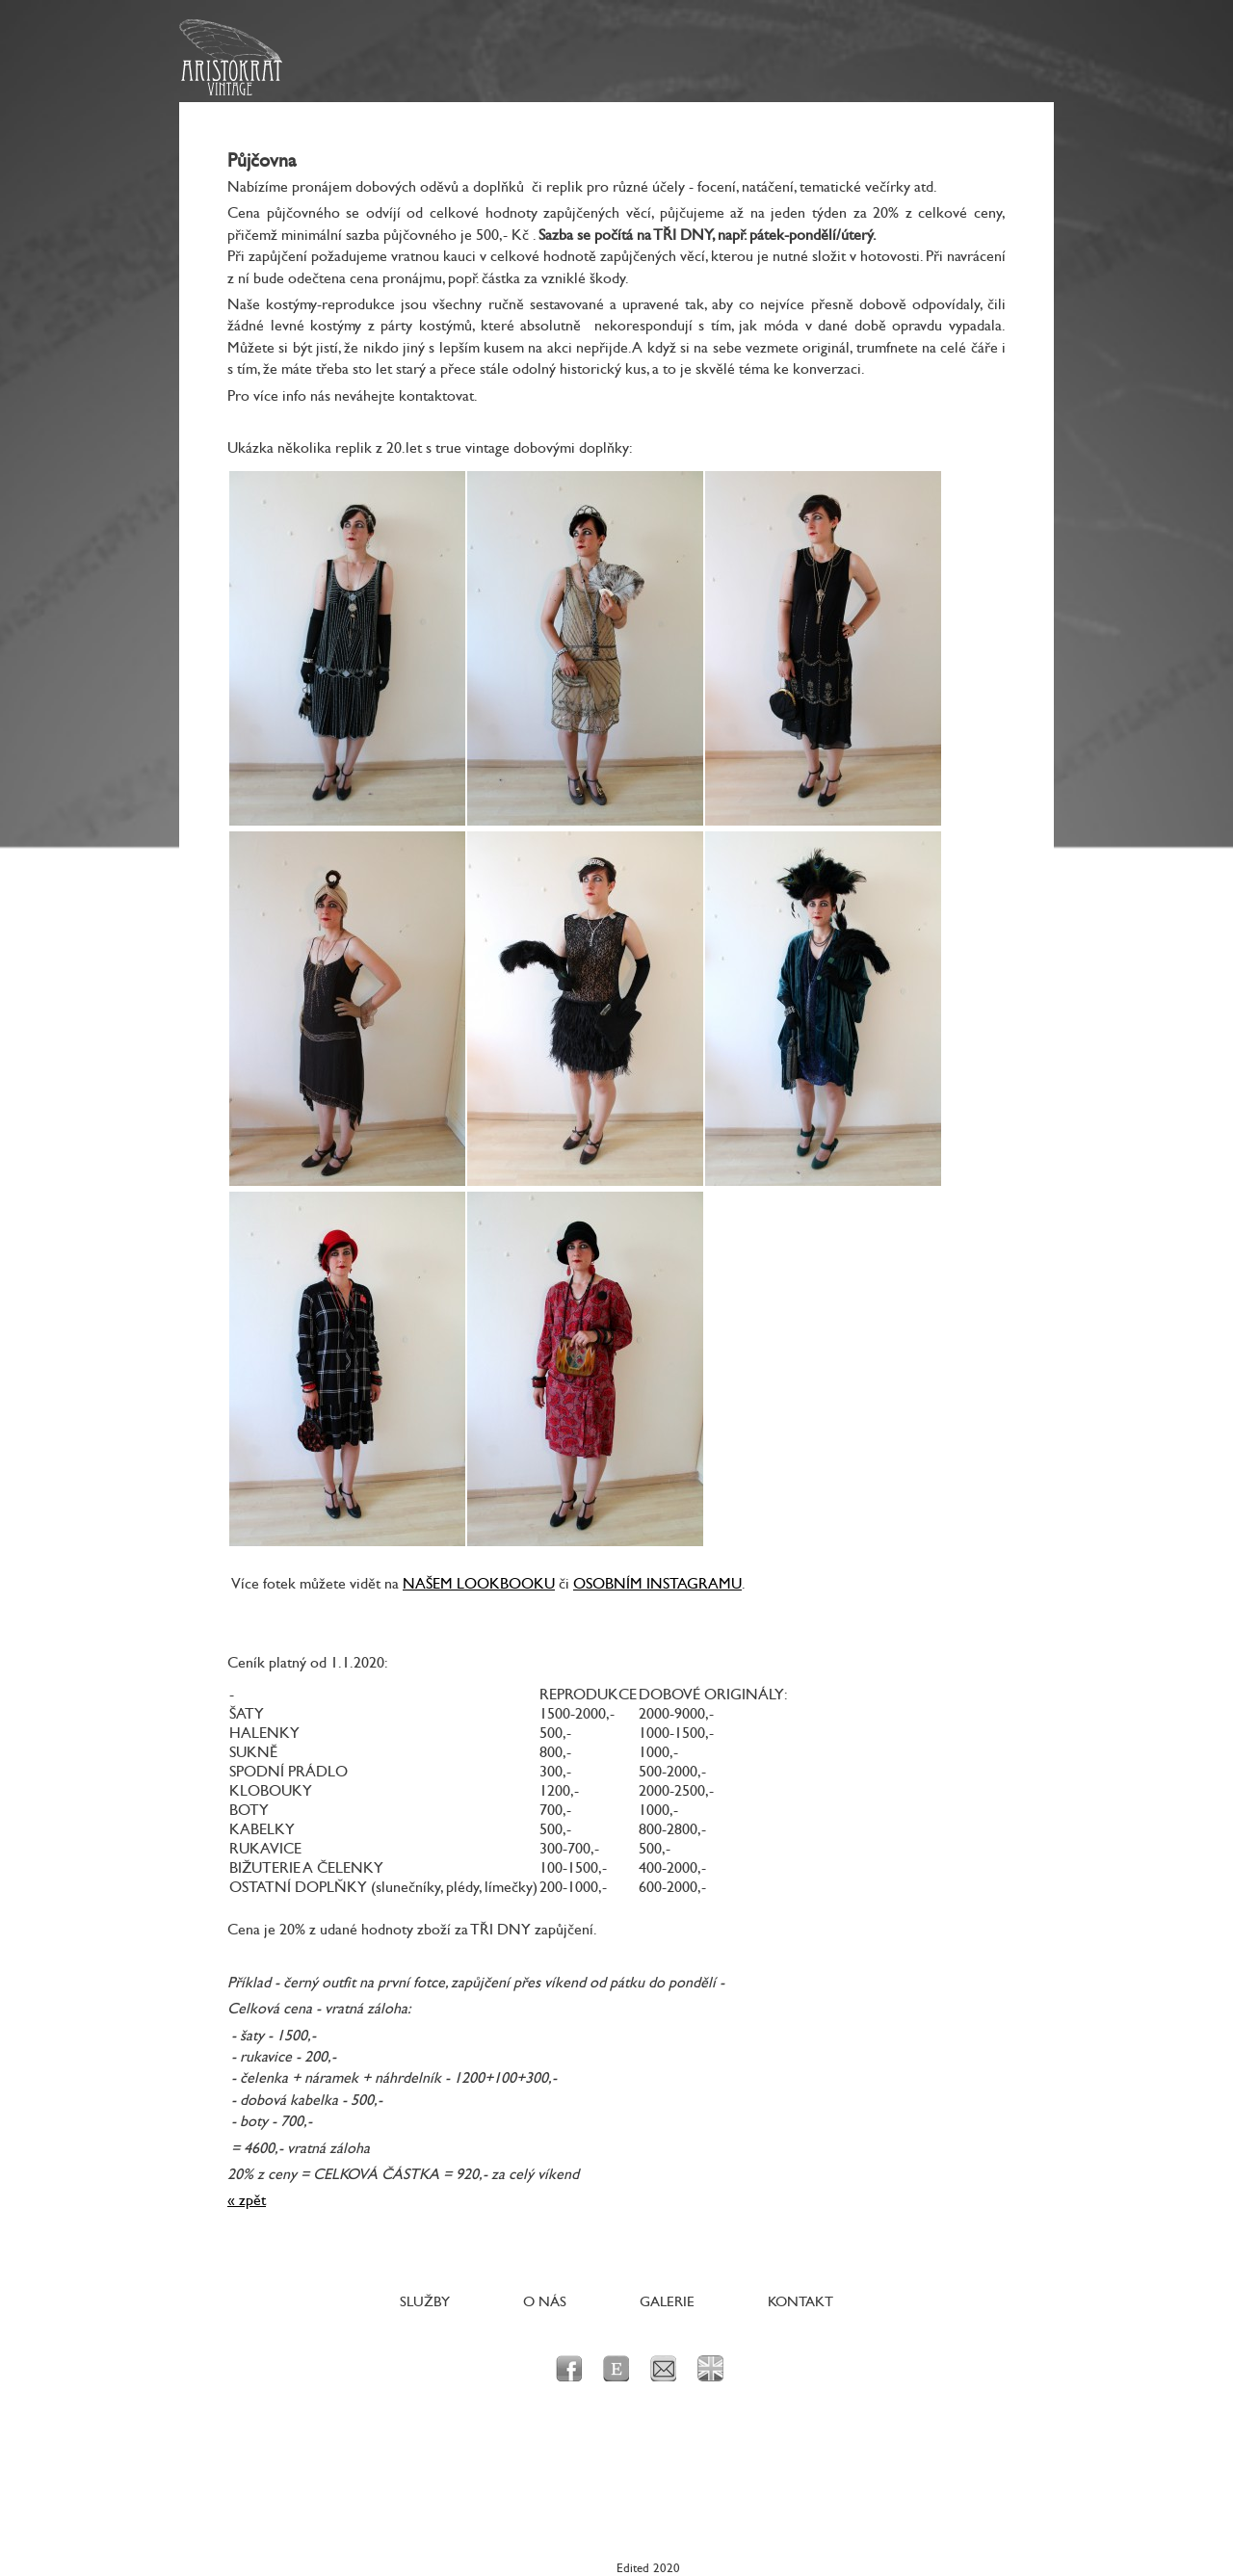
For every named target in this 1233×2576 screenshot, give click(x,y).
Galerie (667, 2302)
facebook (569, 2368)
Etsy (616, 2368)
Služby (425, 2302)
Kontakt (800, 2302)
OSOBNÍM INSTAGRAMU (657, 1583)
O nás (544, 2302)
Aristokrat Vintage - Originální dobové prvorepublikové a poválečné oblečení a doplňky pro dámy (230, 57)
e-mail (663, 2368)
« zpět (246, 2200)
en (710, 2368)
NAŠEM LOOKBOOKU (479, 1583)
